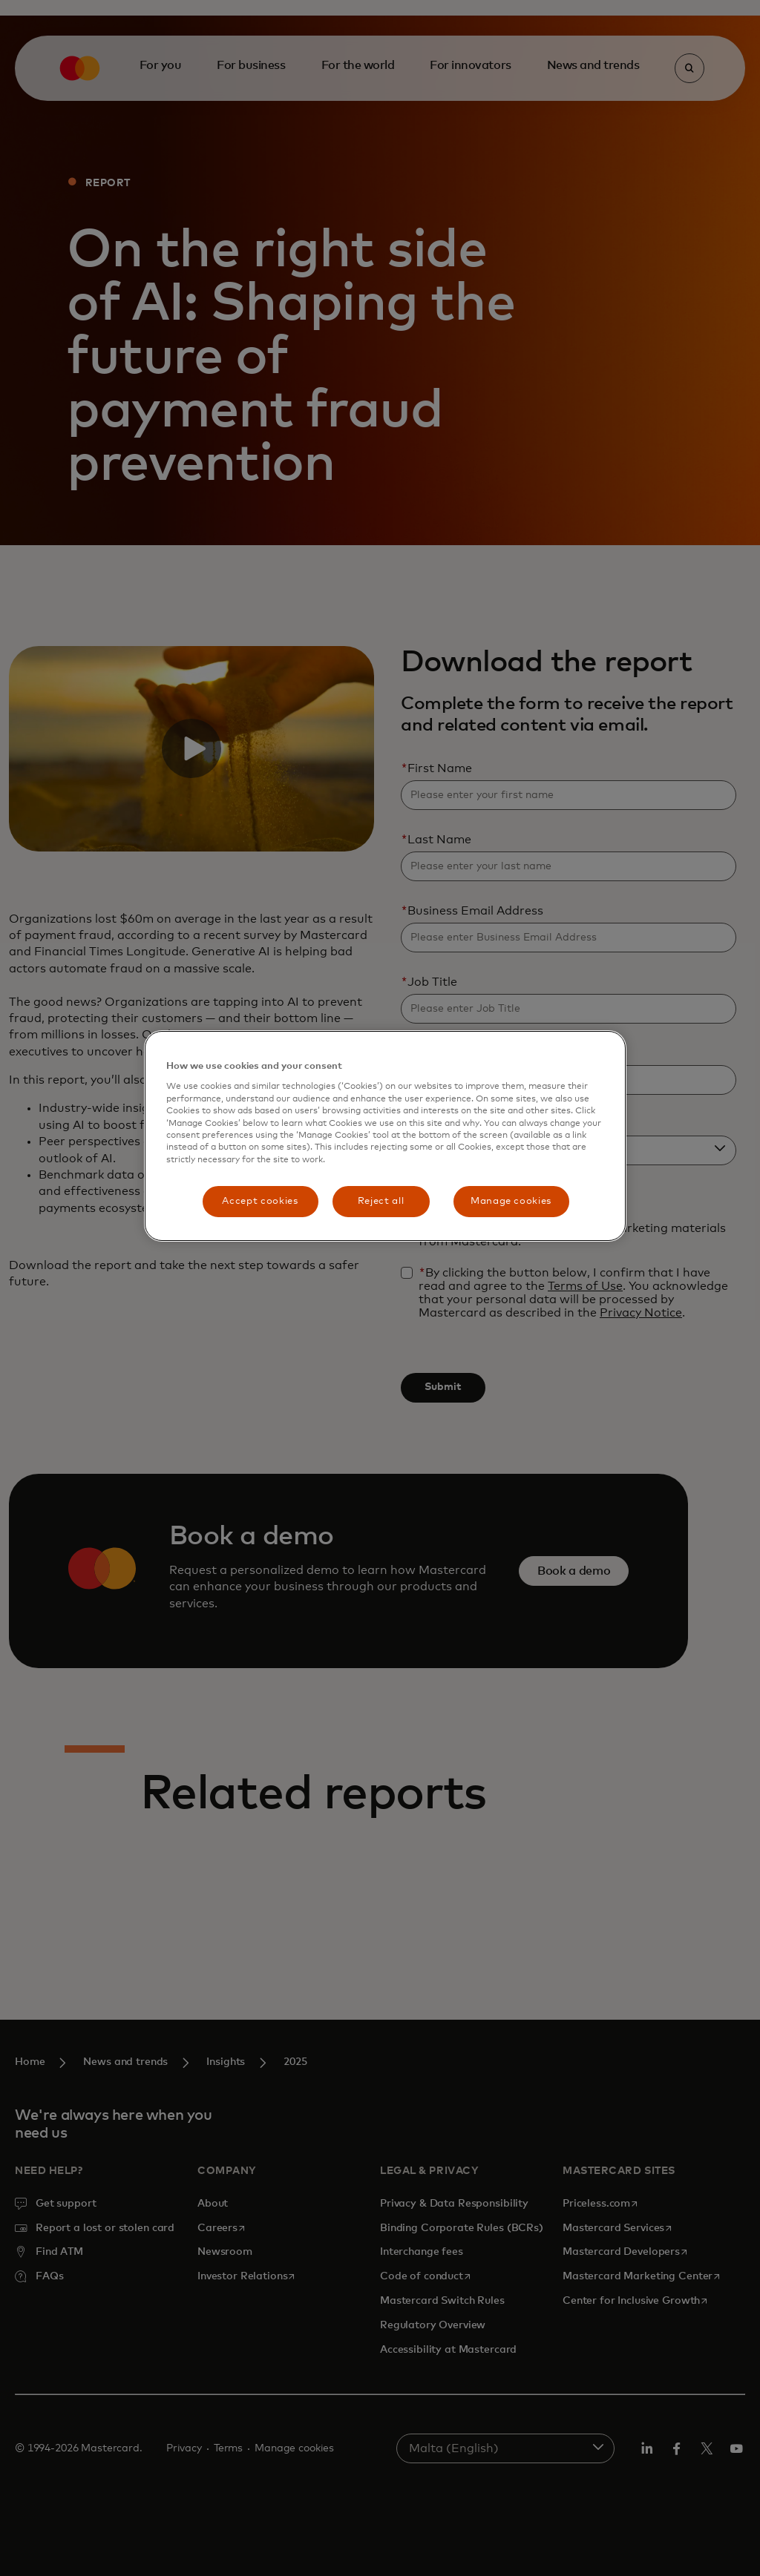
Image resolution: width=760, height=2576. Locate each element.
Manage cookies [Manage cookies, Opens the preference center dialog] (511, 1201)
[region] (385, 1136)
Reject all (381, 1201)
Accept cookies (260, 1201)
